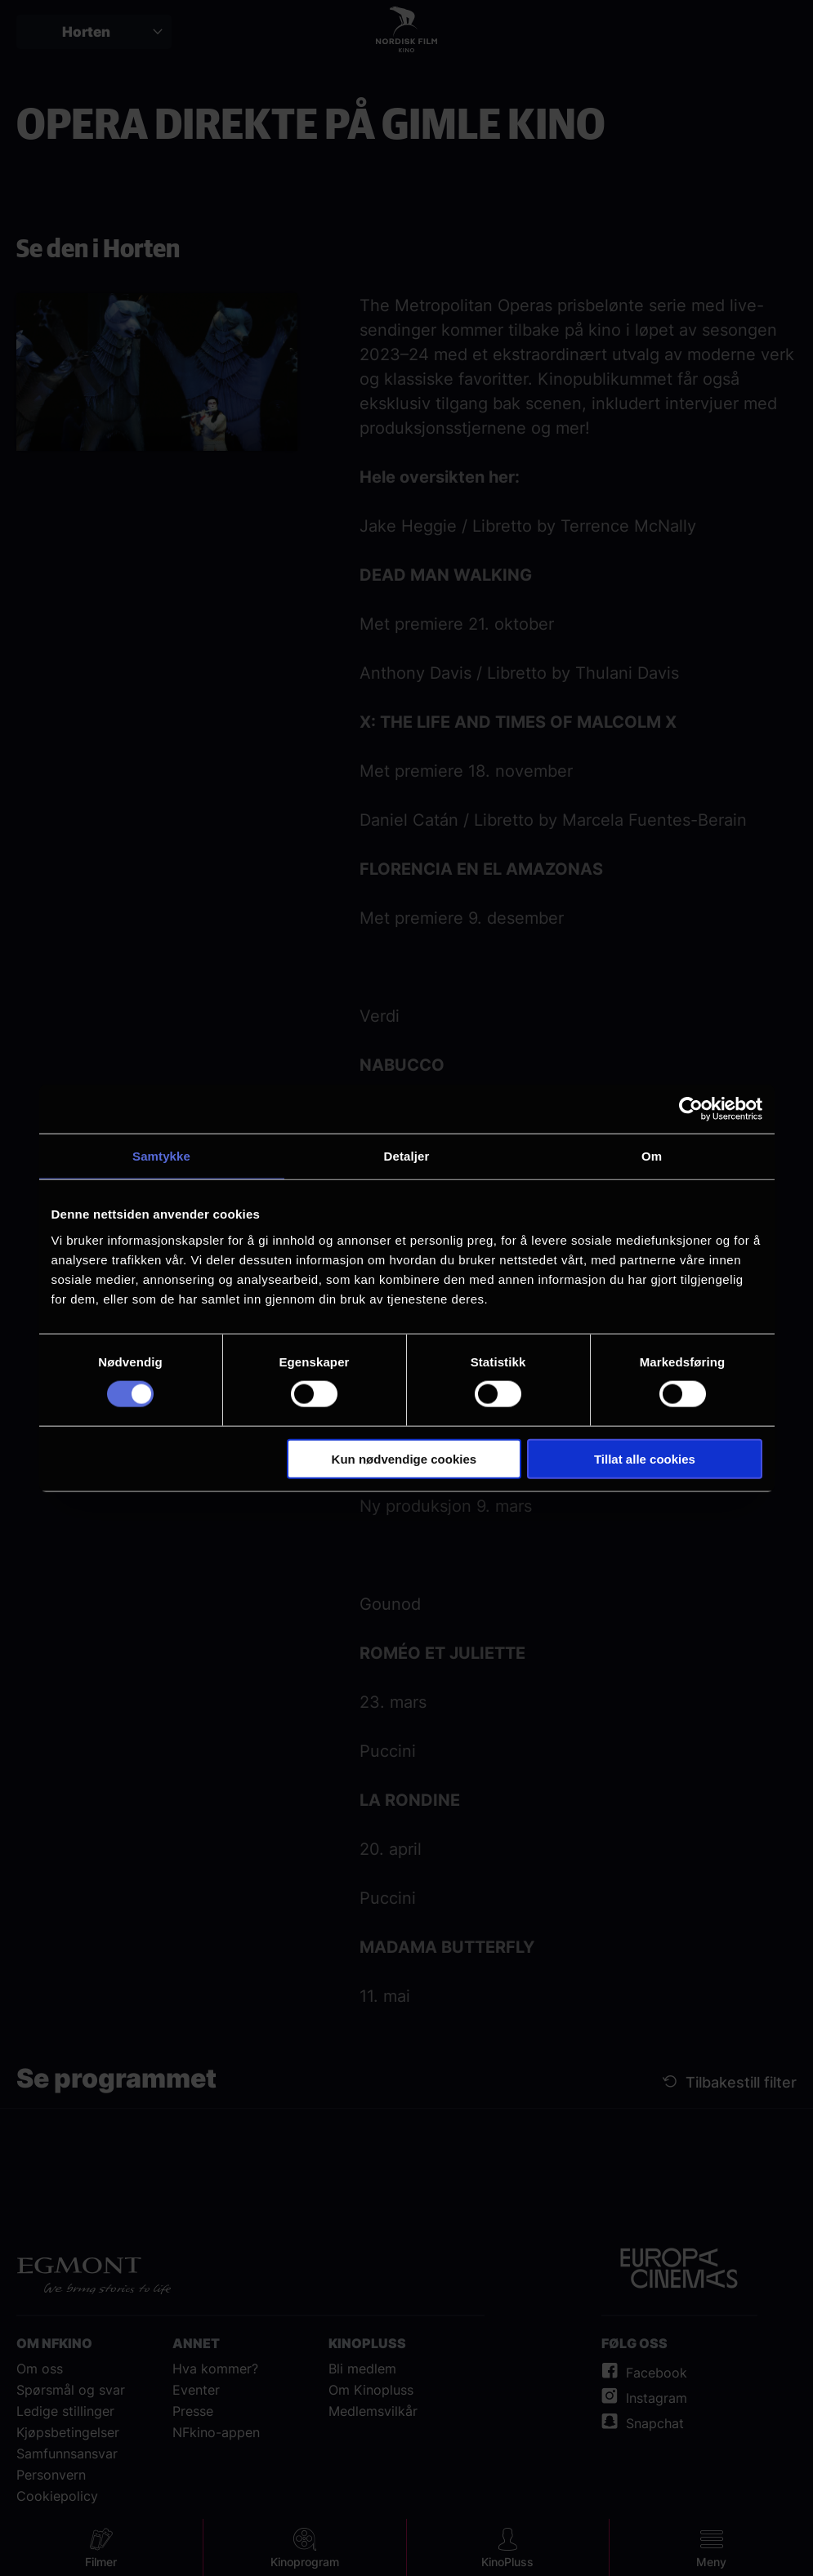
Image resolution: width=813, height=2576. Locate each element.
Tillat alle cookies (644, 1458)
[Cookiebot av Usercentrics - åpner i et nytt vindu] (690, 1109)
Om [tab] (651, 1156)
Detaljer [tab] (407, 1156)
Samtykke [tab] (161, 1156)
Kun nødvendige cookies (404, 1458)
